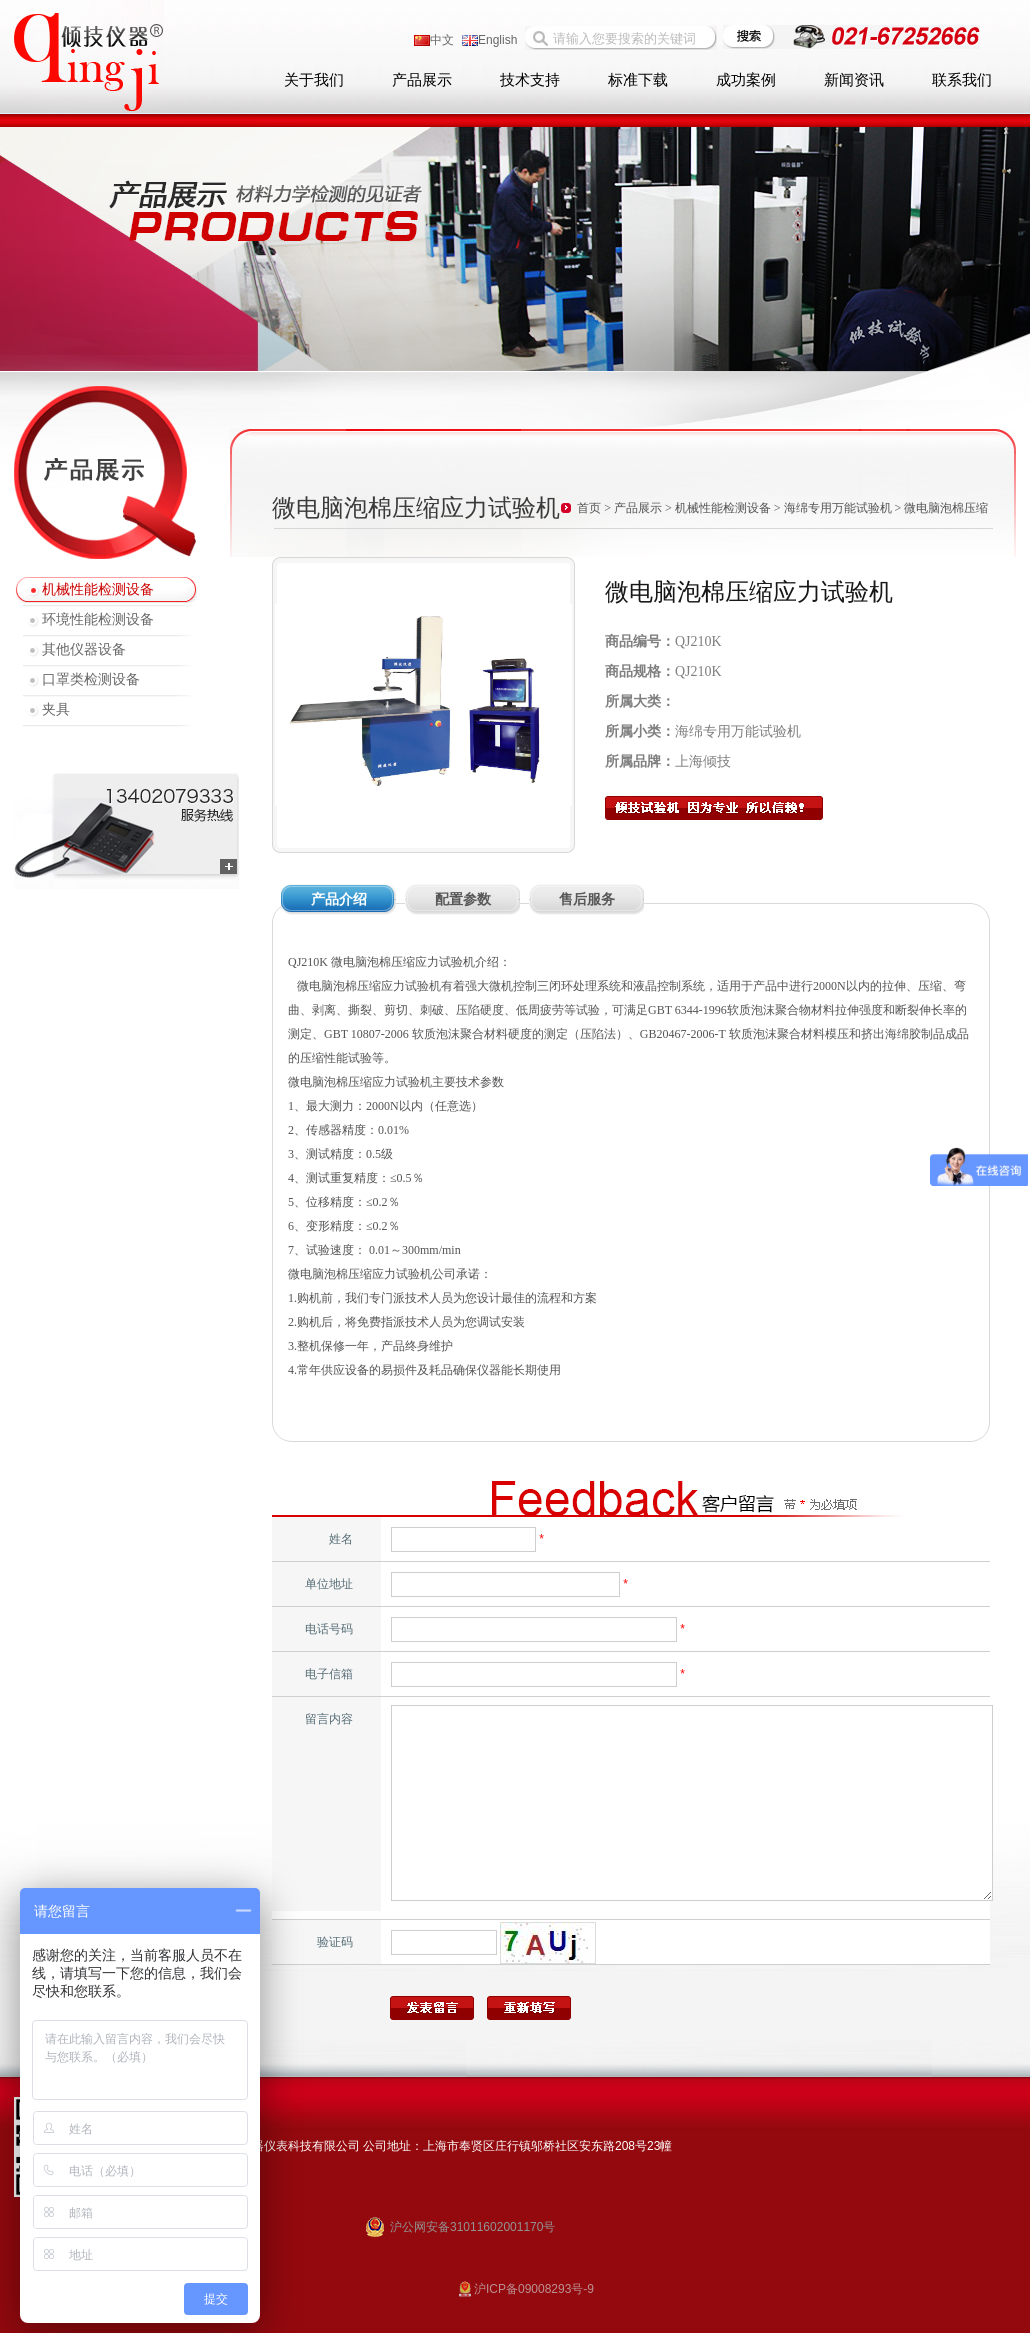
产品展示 (422, 80)
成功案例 (746, 80)
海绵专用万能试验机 (838, 508)
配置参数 (463, 899)
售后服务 (587, 899)
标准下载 (638, 80)
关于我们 (314, 80)
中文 (434, 40)
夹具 (56, 709)
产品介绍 (339, 899)
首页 (589, 508)
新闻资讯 (854, 80)
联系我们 (962, 80)
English (489, 40)
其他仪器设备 (84, 649)
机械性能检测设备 (98, 589)
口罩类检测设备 (91, 679)
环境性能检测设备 (98, 619)
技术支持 (530, 80)
